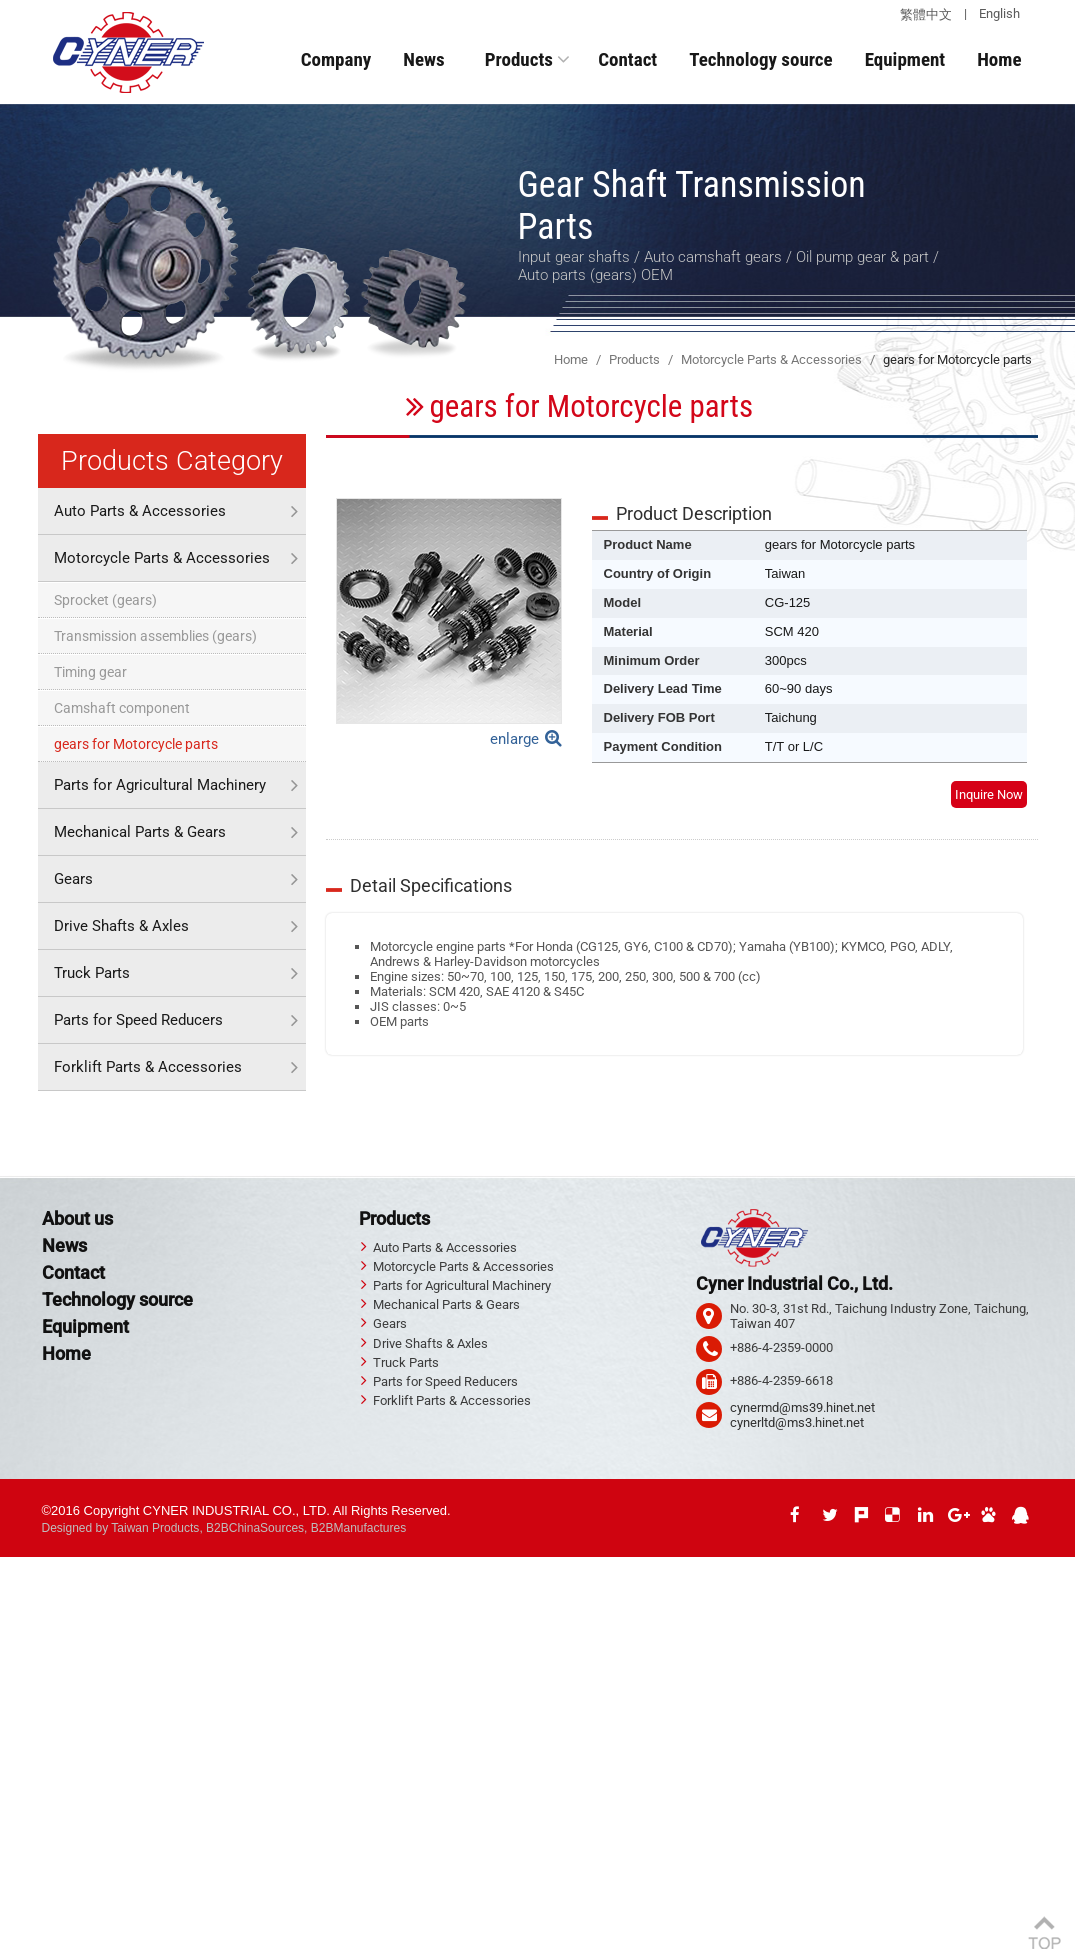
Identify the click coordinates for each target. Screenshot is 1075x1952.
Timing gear (90, 672)
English (999, 13)
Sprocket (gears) (105, 600)
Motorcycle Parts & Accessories (162, 558)
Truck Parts (92, 973)
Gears (73, 879)
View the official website (145, 1759)
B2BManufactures (358, 1528)
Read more (37, 1759)
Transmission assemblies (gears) (155, 636)
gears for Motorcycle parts (136, 744)
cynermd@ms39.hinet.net (802, 1407)
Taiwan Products (155, 1528)
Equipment (905, 59)
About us (77, 1218)
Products (519, 59)
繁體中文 (926, 14)
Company (336, 59)
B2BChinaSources (255, 1528)
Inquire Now (989, 794)
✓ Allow (22, 1594)
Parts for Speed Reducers (138, 1020)
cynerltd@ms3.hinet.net (797, 1422)
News (423, 59)
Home (999, 59)
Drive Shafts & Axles (121, 926)
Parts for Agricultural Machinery (160, 785)
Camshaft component (122, 708)
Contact (627, 59)
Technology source (760, 59)
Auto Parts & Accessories (140, 511)
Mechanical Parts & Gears (140, 832)
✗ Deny (21, 1609)
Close (16, 1564)
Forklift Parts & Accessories (148, 1067)
